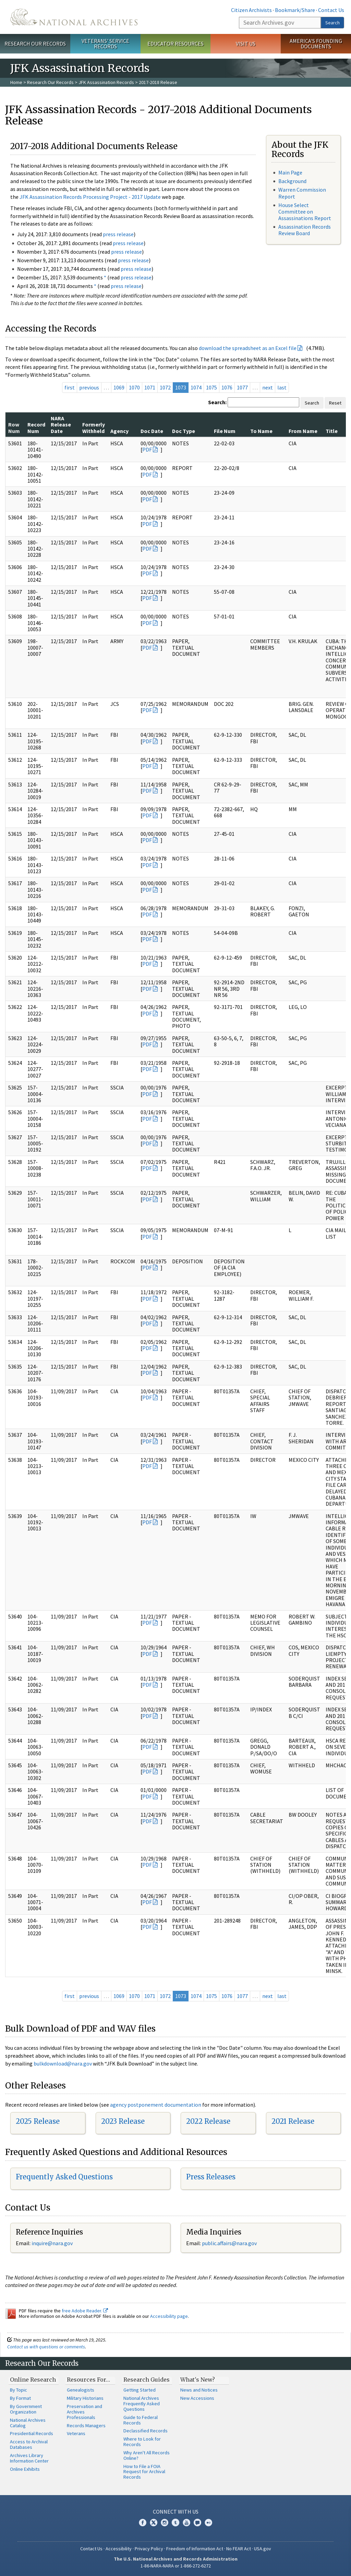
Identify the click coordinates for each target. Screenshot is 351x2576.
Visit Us (245, 43)
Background (292, 181)
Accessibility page (169, 2316)
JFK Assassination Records (106, 82)
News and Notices (199, 2390)
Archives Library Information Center (29, 2458)
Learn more (290, 2564)
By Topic (18, 2390)
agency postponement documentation (155, 2104)
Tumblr (175, 2522)
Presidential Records (31, 2433)
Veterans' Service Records (105, 43)
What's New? (197, 2379)
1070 (134, 387)
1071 (149, 387)
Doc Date (152, 431)
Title (332, 431)
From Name (303, 431)
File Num (224, 431)
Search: (217, 402)
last (282, 387)
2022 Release (208, 2121)
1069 (118, 387)
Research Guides (146, 2379)
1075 (211, 387)
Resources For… (88, 2379)
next (267, 387)
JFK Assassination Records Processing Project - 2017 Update (90, 196)
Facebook (142, 2522)
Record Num (36, 427)
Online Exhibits (25, 2469)
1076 (226, 387)
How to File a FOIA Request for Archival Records (144, 2471)
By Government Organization (26, 2409)
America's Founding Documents (316, 43)
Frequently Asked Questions (64, 2176)
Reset (335, 403)
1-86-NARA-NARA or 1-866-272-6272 (176, 2566)
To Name (261, 431)
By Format (20, 2398)
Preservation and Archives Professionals (84, 2411)
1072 (165, 387)
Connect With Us (175, 2511)
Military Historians (85, 2398)
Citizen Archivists (251, 10)
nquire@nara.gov (53, 2243)
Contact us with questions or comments (46, 2347)
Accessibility (119, 2548)
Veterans (76, 2433)
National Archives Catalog (28, 2423)
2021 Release (292, 2121)
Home (16, 82)
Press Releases (210, 2176)
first (69, 387)
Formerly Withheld (93, 427)
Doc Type (183, 431)
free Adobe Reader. (85, 2311)
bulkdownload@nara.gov (63, 2063)
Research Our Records (35, 43)
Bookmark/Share (295, 10)
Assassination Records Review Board (304, 230)
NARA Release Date (61, 424)
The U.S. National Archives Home (73, 17)
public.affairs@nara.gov (229, 2243)
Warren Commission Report (302, 193)
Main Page (290, 172)
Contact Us (331, 10)
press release (118, 234)
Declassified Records (145, 2431)
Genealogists (80, 2390)
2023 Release (123, 2121)
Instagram (164, 2522)
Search (332, 23)
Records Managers (86, 2425)
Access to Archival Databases (29, 2444)
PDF (147, 449)
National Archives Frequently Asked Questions (141, 2403)
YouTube (186, 2522)
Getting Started (139, 2390)
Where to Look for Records (142, 2441)
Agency (119, 431)
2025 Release (38, 2121)
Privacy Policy (149, 2548)
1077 (242, 387)
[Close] (343, 2512)
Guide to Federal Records (140, 2420)
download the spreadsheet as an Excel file (247, 348)
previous (89, 387)
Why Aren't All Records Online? (146, 2455)
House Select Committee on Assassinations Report (304, 211)
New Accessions (197, 2398)
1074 (196, 387)
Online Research (33, 2379)
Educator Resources (175, 43)
